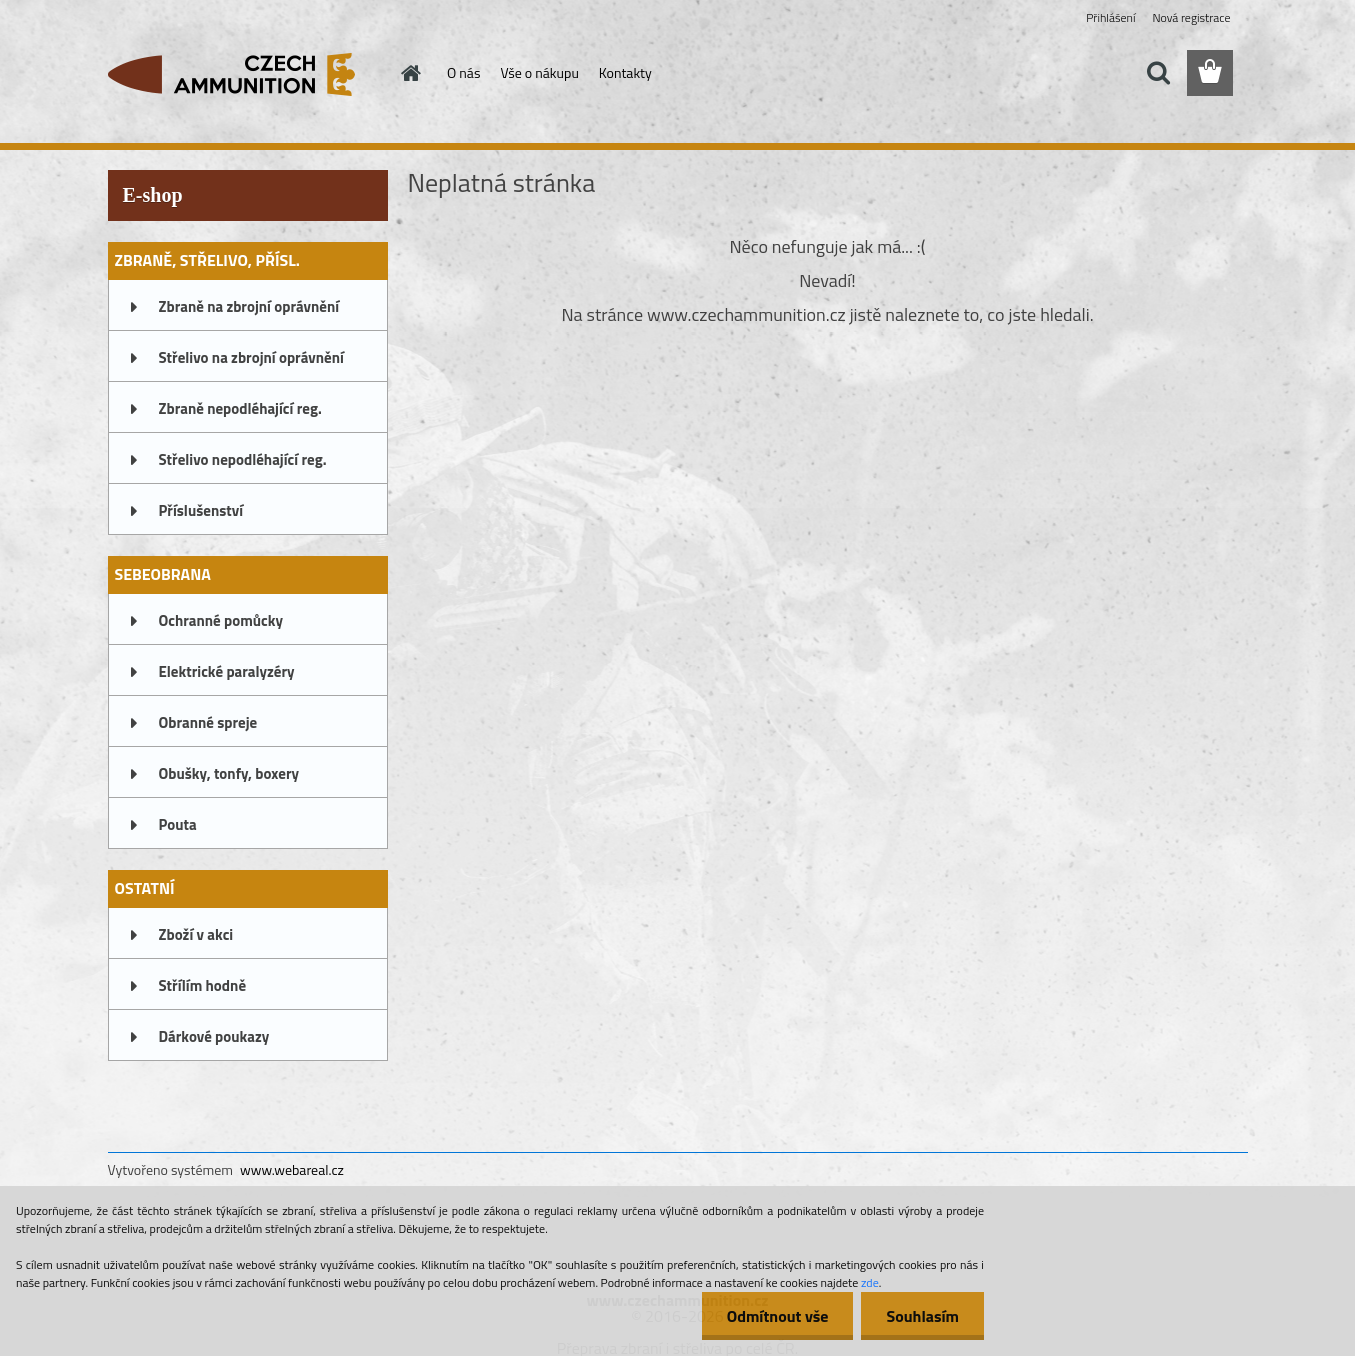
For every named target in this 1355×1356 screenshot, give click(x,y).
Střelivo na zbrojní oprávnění (251, 357)
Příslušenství (201, 510)
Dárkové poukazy (214, 1036)
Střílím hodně (203, 985)
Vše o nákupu (539, 72)
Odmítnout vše (778, 1316)
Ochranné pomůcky (221, 620)
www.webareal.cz (292, 1169)
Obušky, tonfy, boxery (229, 773)
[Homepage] (409, 73)
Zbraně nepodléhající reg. (240, 408)
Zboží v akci (196, 934)
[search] (1158, 73)
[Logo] (245, 74)
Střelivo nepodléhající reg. (243, 459)
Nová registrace (1191, 17)
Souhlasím (922, 1316)
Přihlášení (1110, 17)
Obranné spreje (208, 722)
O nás (463, 72)
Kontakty (625, 72)
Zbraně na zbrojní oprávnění (249, 306)
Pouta (178, 824)
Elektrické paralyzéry (227, 671)
